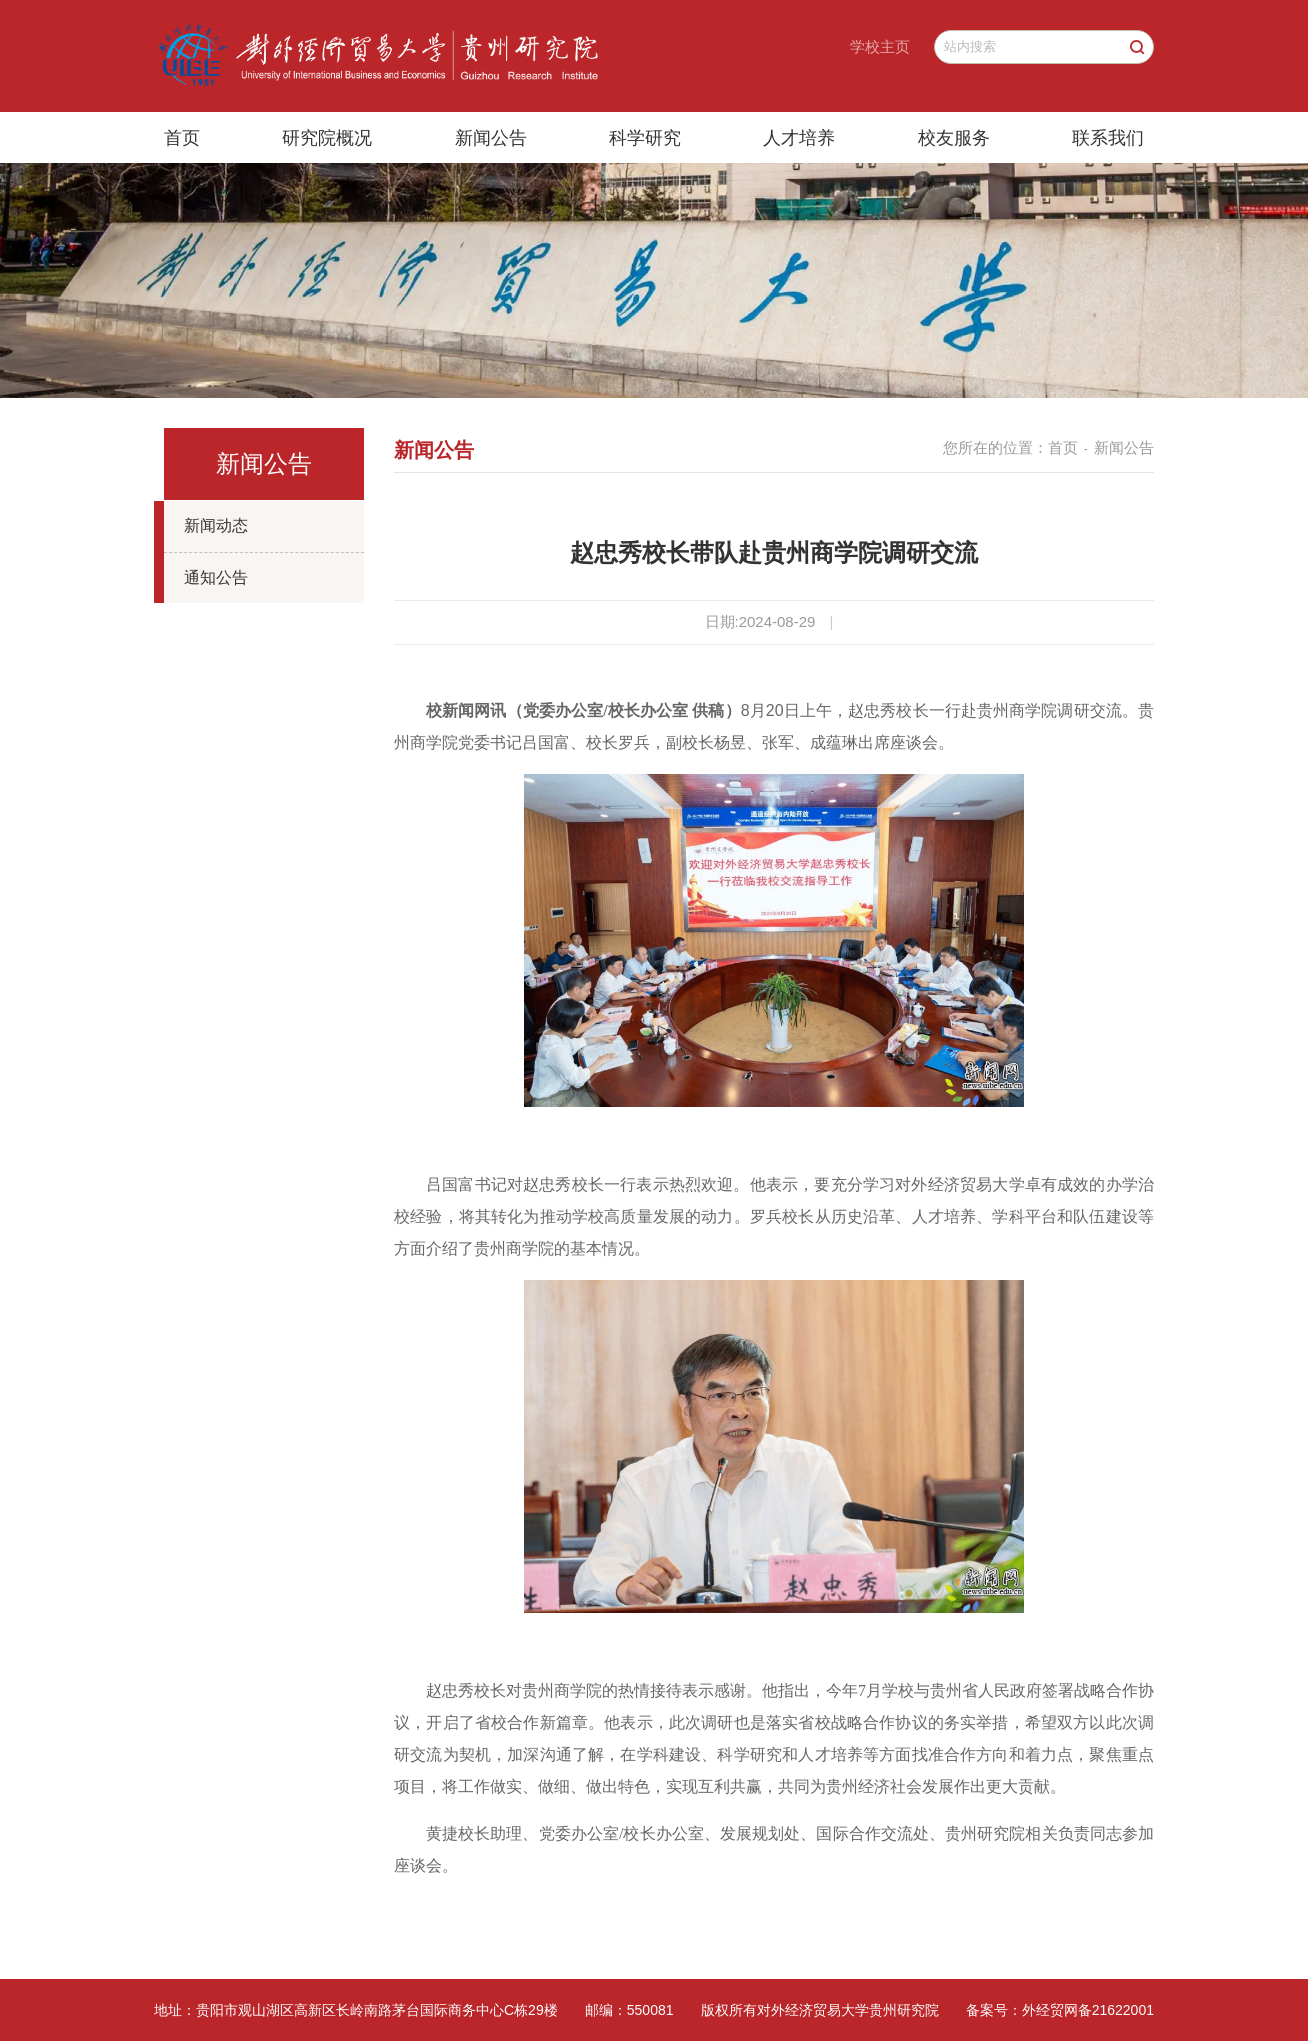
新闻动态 (216, 525)
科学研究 (645, 138)
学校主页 (880, 46)
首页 (182, 138)
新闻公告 (491, 138)
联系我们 (1108, 138)
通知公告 (216, 577)
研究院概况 (327, 138)
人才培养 (799, 138)
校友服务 (954, 138)
